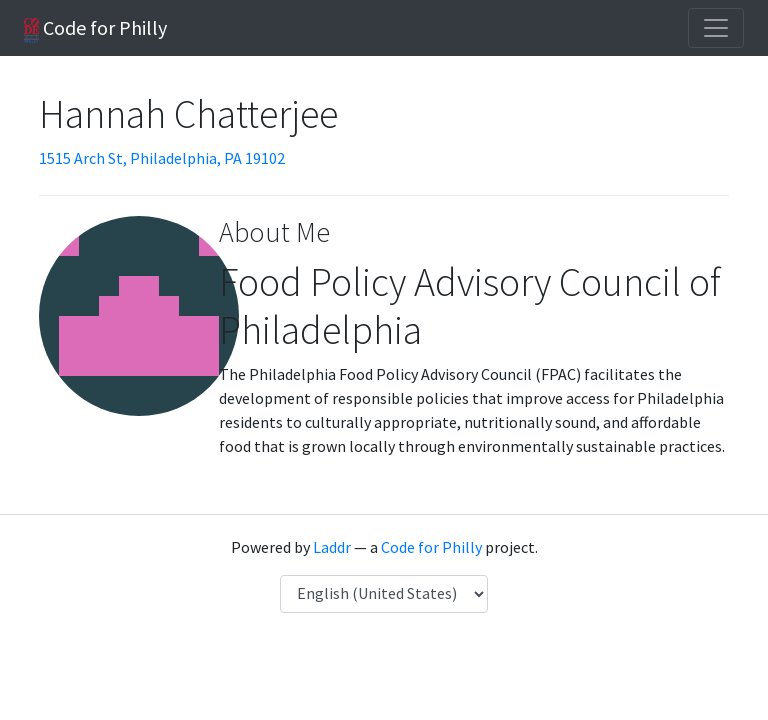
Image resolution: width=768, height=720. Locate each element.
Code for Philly (95, 29)
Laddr (332, 547)
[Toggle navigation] (716, 28)
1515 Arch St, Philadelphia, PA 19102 (162, 158)
